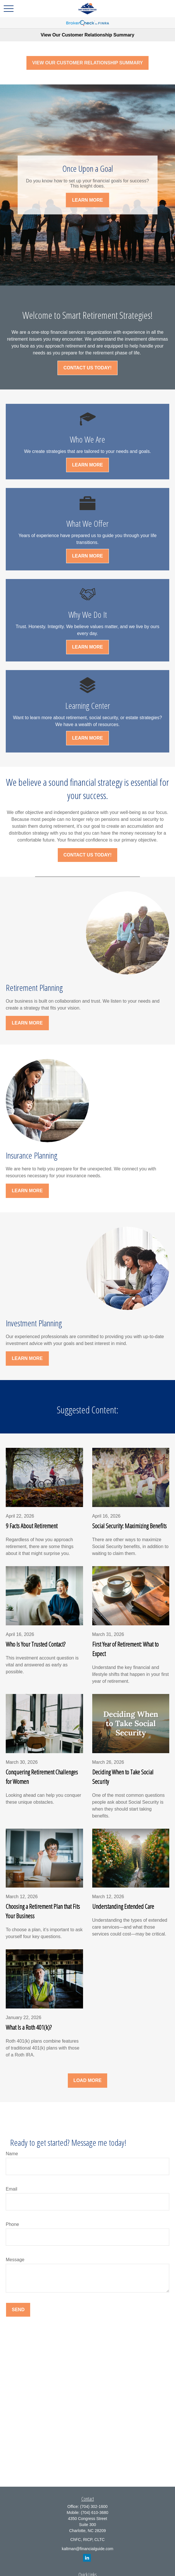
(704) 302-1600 (94, 2506)
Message (15, 2259)
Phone (12, 2224)
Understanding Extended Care (123, 1906)
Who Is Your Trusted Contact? (35, 1644)
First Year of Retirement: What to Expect (125, 1649)
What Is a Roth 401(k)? (28, 2027)
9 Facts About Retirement (31, 1525)
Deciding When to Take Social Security (122, 1776)
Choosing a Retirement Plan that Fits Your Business (43, 1911)
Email (11, 2189)
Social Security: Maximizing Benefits (129, 1525)
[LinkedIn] (87, 2558)
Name (12, 2153)
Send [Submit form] (18, 2309)
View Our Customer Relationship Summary (87, 34)
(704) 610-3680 (94, 2512)
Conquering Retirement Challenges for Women (42, 1776)
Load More (88, 2080)
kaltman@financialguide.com (87, 2548)
